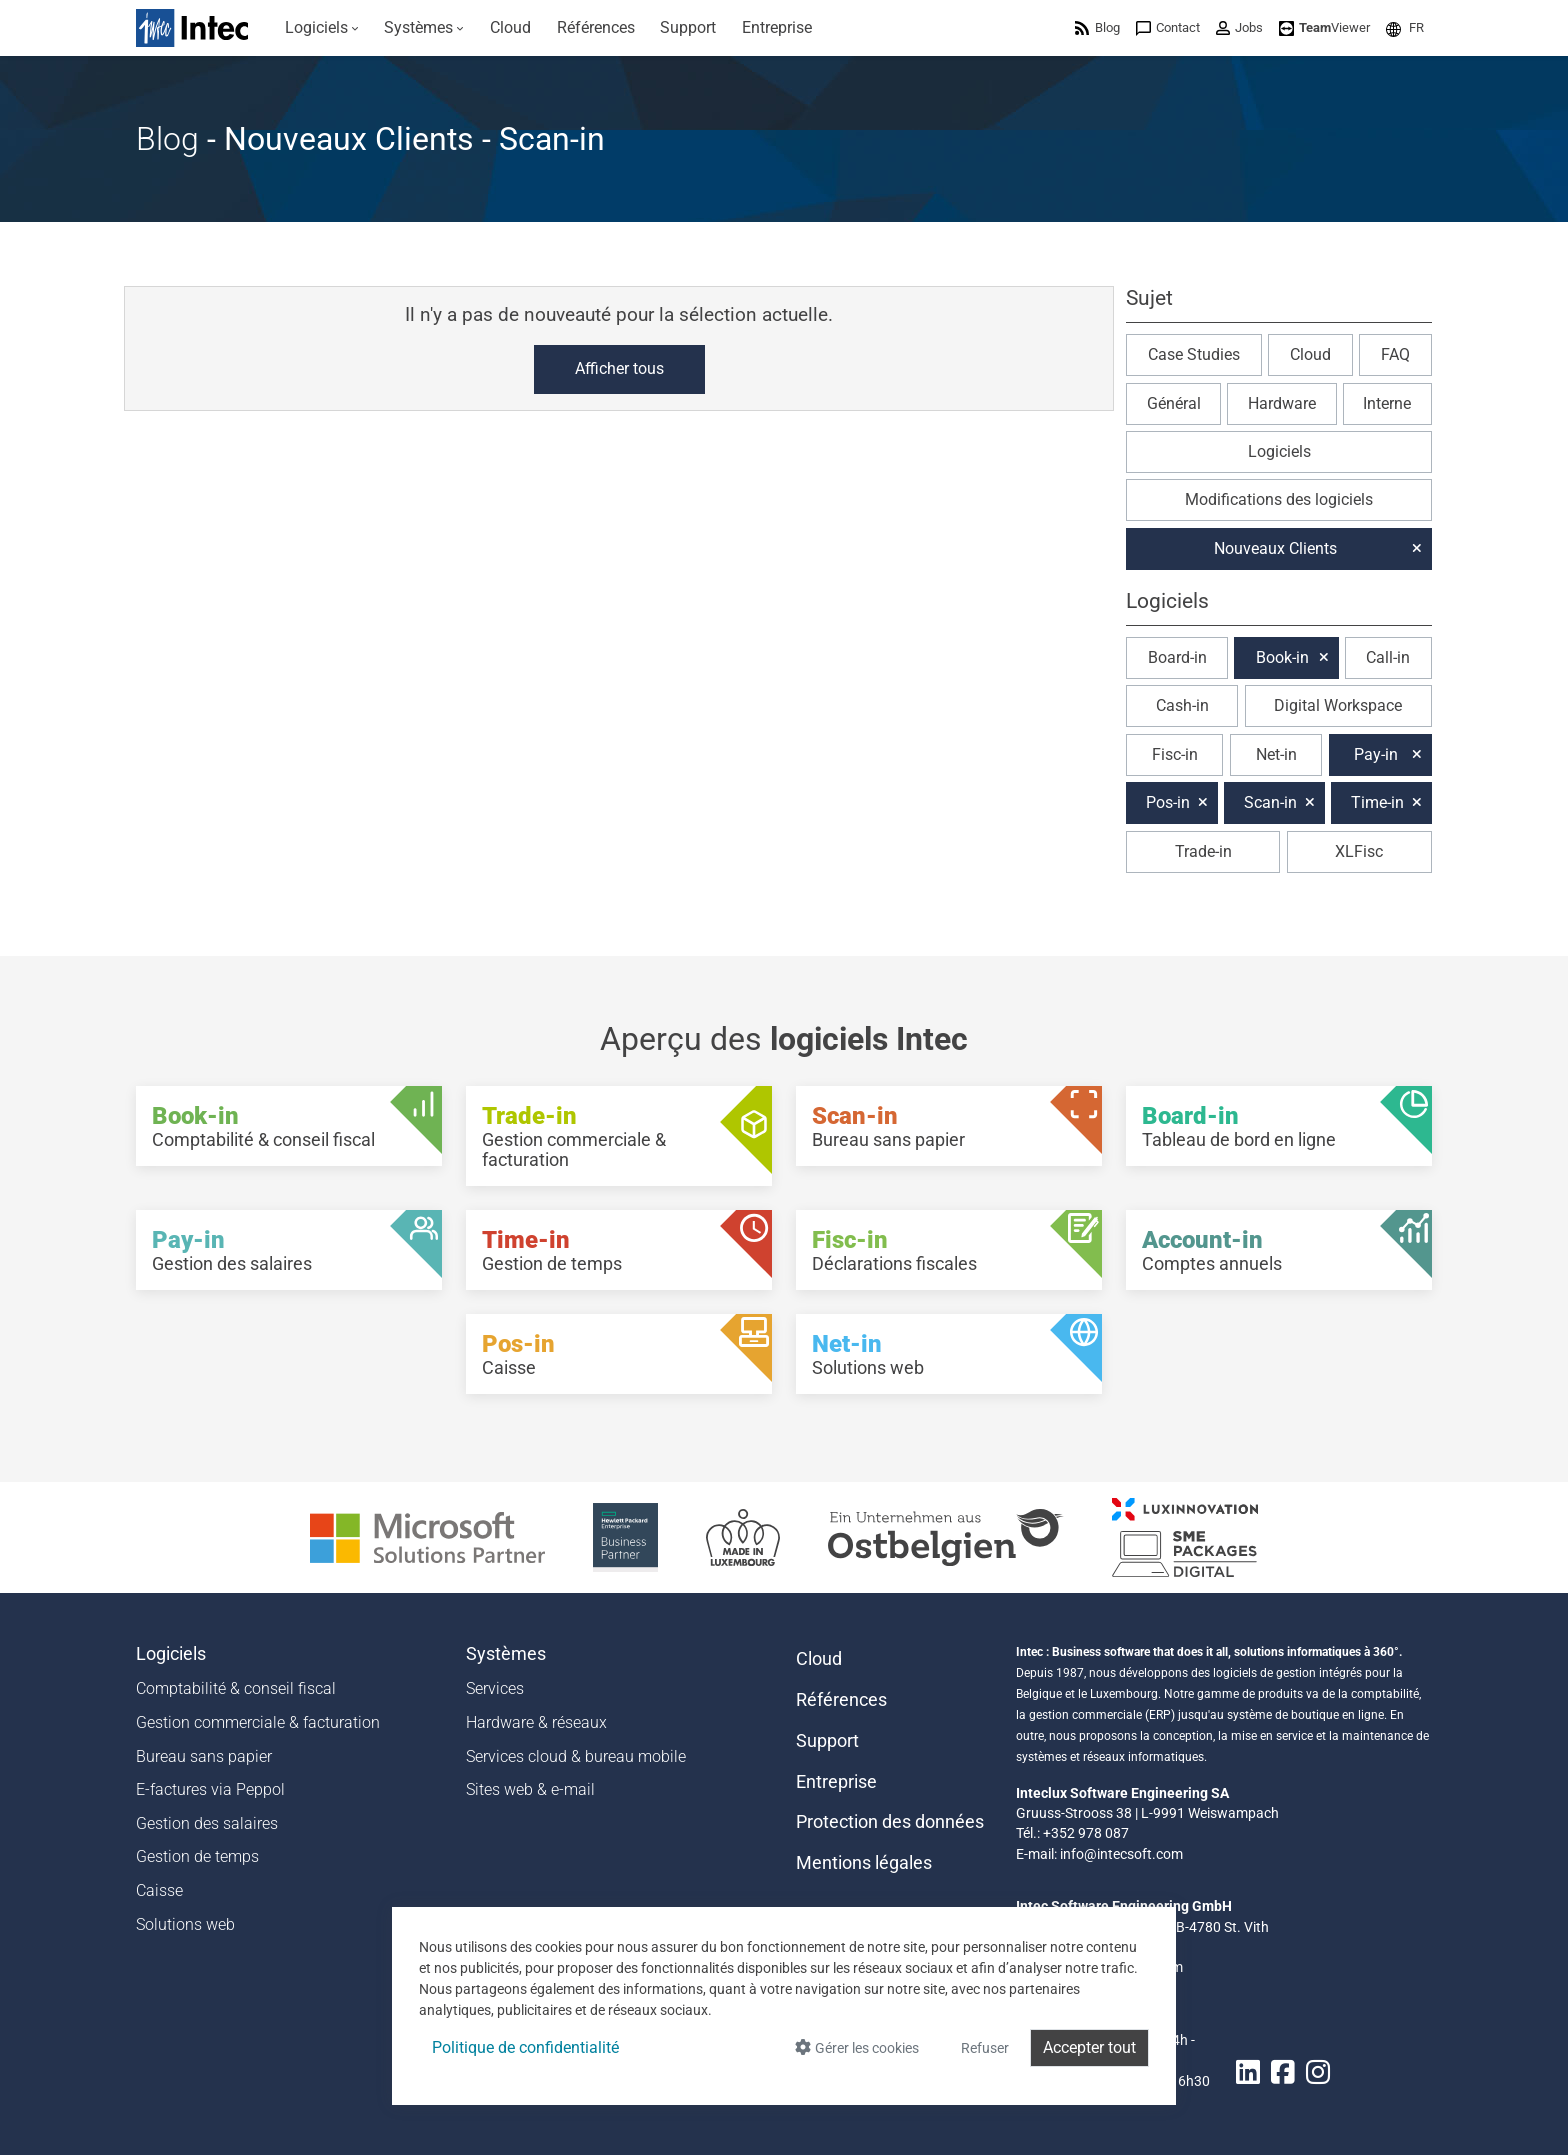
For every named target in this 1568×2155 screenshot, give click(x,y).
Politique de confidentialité (525, 2047)
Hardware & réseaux (536, 1722)
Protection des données (890, 1822)
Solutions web (185, 1924)
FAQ (1395, 354)
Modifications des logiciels (1279, 499)
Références (841, 1700)
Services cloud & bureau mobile (576, 1756)
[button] (1405, 27)
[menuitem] (322, 28)
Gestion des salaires (207, 1823)
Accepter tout (1089, 2047)
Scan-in (1270, 802)
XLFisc (1359, 851)
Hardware (1282, 403)
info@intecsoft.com (1121, 1854)
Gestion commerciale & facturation (258, 1722)
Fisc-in (1175, 754)
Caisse (159, 1890)
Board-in (1177, 657)
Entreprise (836, 1782)
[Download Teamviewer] (1324, 27)
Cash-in (1182, 705)
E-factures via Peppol (210, 1789)
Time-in (1377, 802)
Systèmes (506, 1654)
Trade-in (1203, 851)
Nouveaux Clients (1275, 548)
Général (1174, 403)
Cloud (1310, 354)
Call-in (1388, 657)
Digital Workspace (1338, 705)
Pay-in (1376, 754)
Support (827, 1741)
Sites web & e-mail (530, 1789)
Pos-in (1168, 802)
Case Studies (1194, 354)
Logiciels (1279, 451)
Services (495, 1688)
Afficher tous (619, 368)
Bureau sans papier (204, 1756)
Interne (1387, 403)
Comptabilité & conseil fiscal (236, 1688)
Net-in (1276, 754)
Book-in (1282, 657)
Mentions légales (864, 1863)
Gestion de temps (197, 1856)
